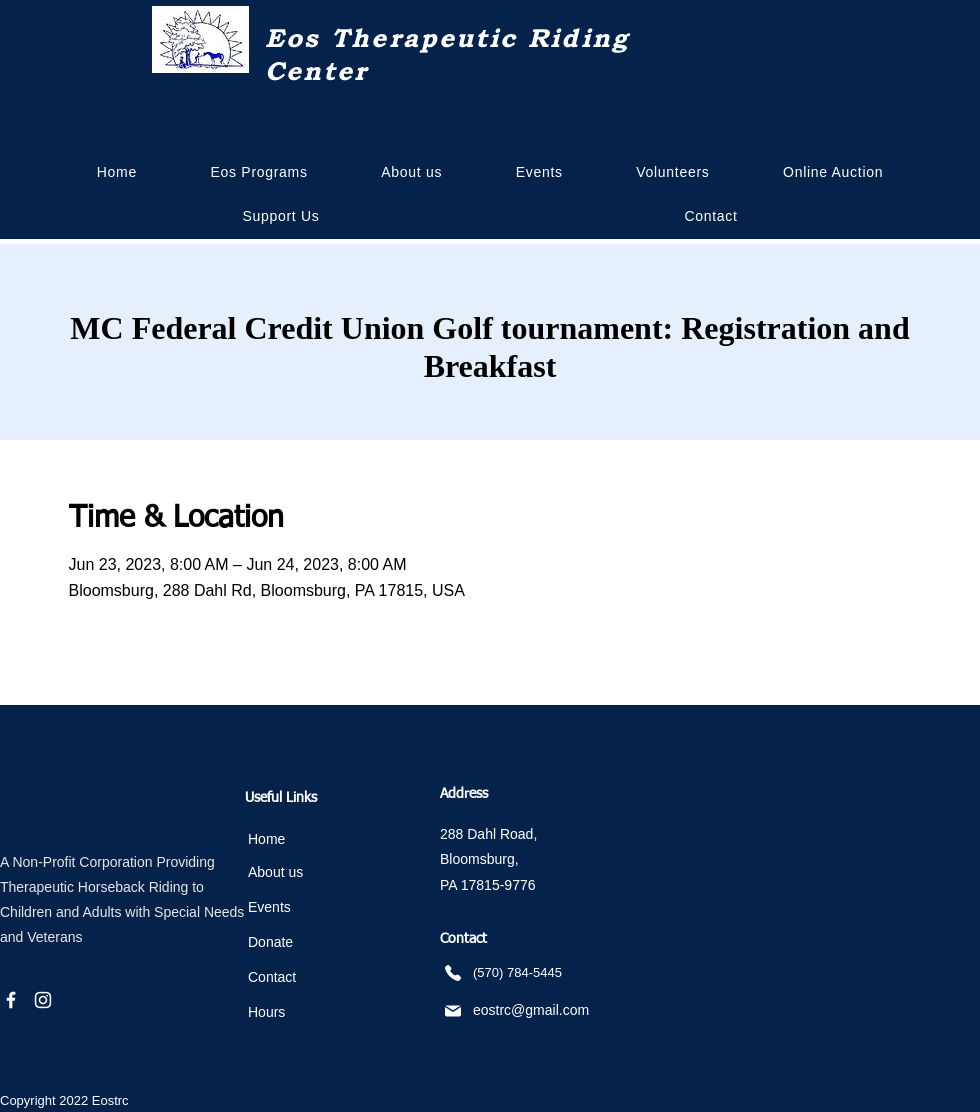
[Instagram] (43, 1000)
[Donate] (311, 942)
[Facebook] (11, 1000)
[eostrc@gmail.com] (527, 1010)
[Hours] (311, 1012)
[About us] (311, 872)
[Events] (311, 907)
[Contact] (311, 977)
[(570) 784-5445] (541, 972)
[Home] (311, 839)
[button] (411, 172)
